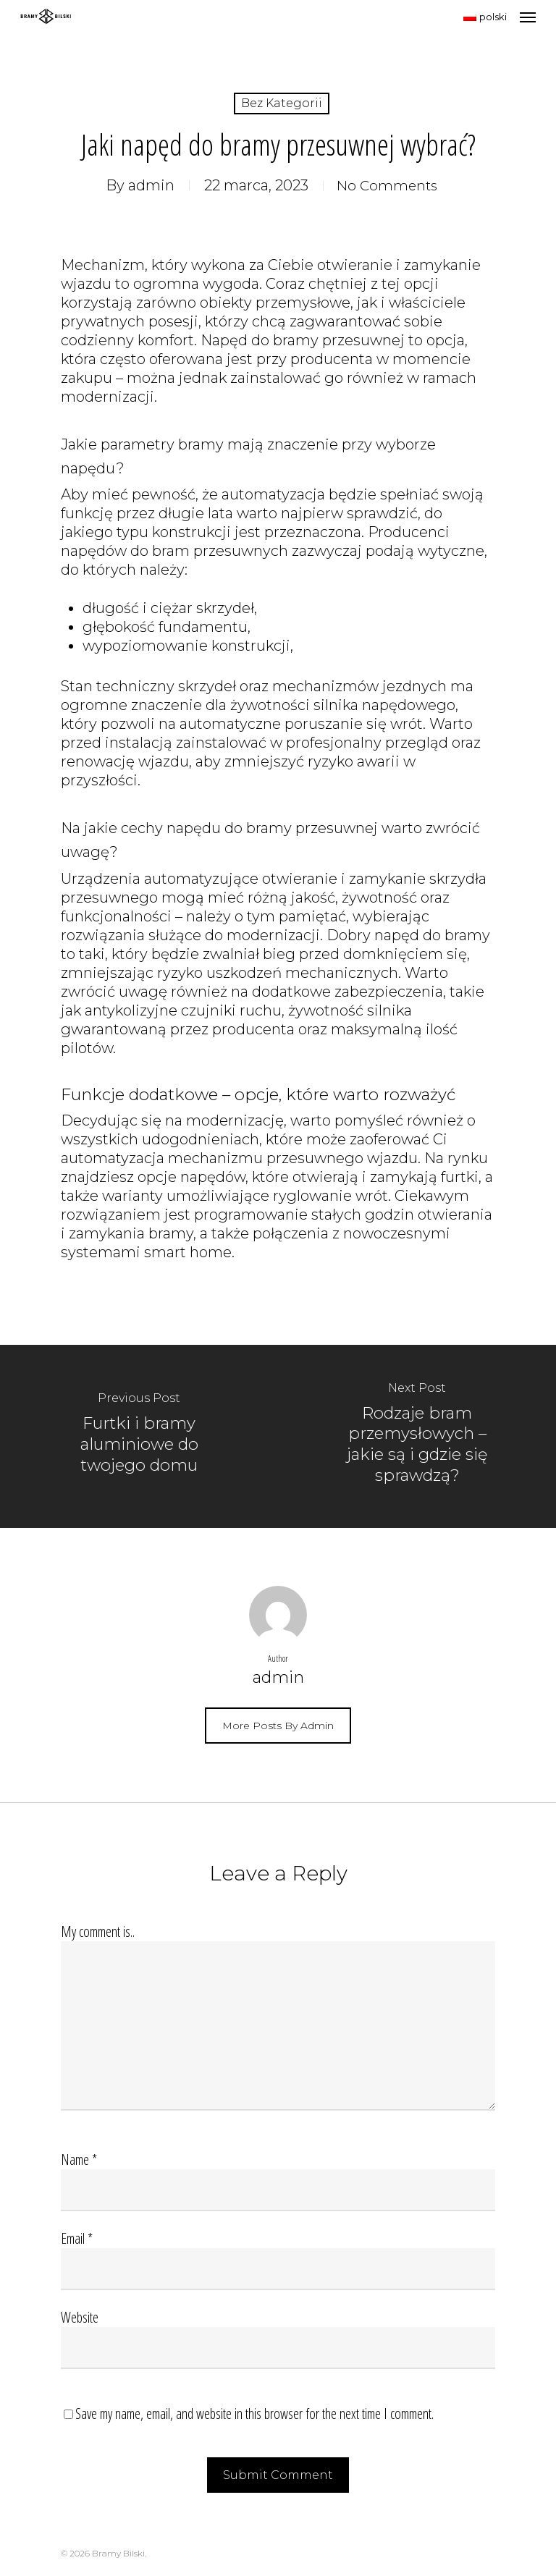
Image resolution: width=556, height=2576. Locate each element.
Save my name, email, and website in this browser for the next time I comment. (254, 2413)
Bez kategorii (281, 103)
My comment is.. (98, 1931)
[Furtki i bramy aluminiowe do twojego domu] (139, 1436)
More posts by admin (278, 1725)
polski (485, 17)
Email (77, 2238)
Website (79, 2317)
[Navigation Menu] (528, 16)
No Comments (387, 185)
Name (79, 2159)
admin (148, 185)
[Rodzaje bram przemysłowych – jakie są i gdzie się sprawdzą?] (417, 1436)
